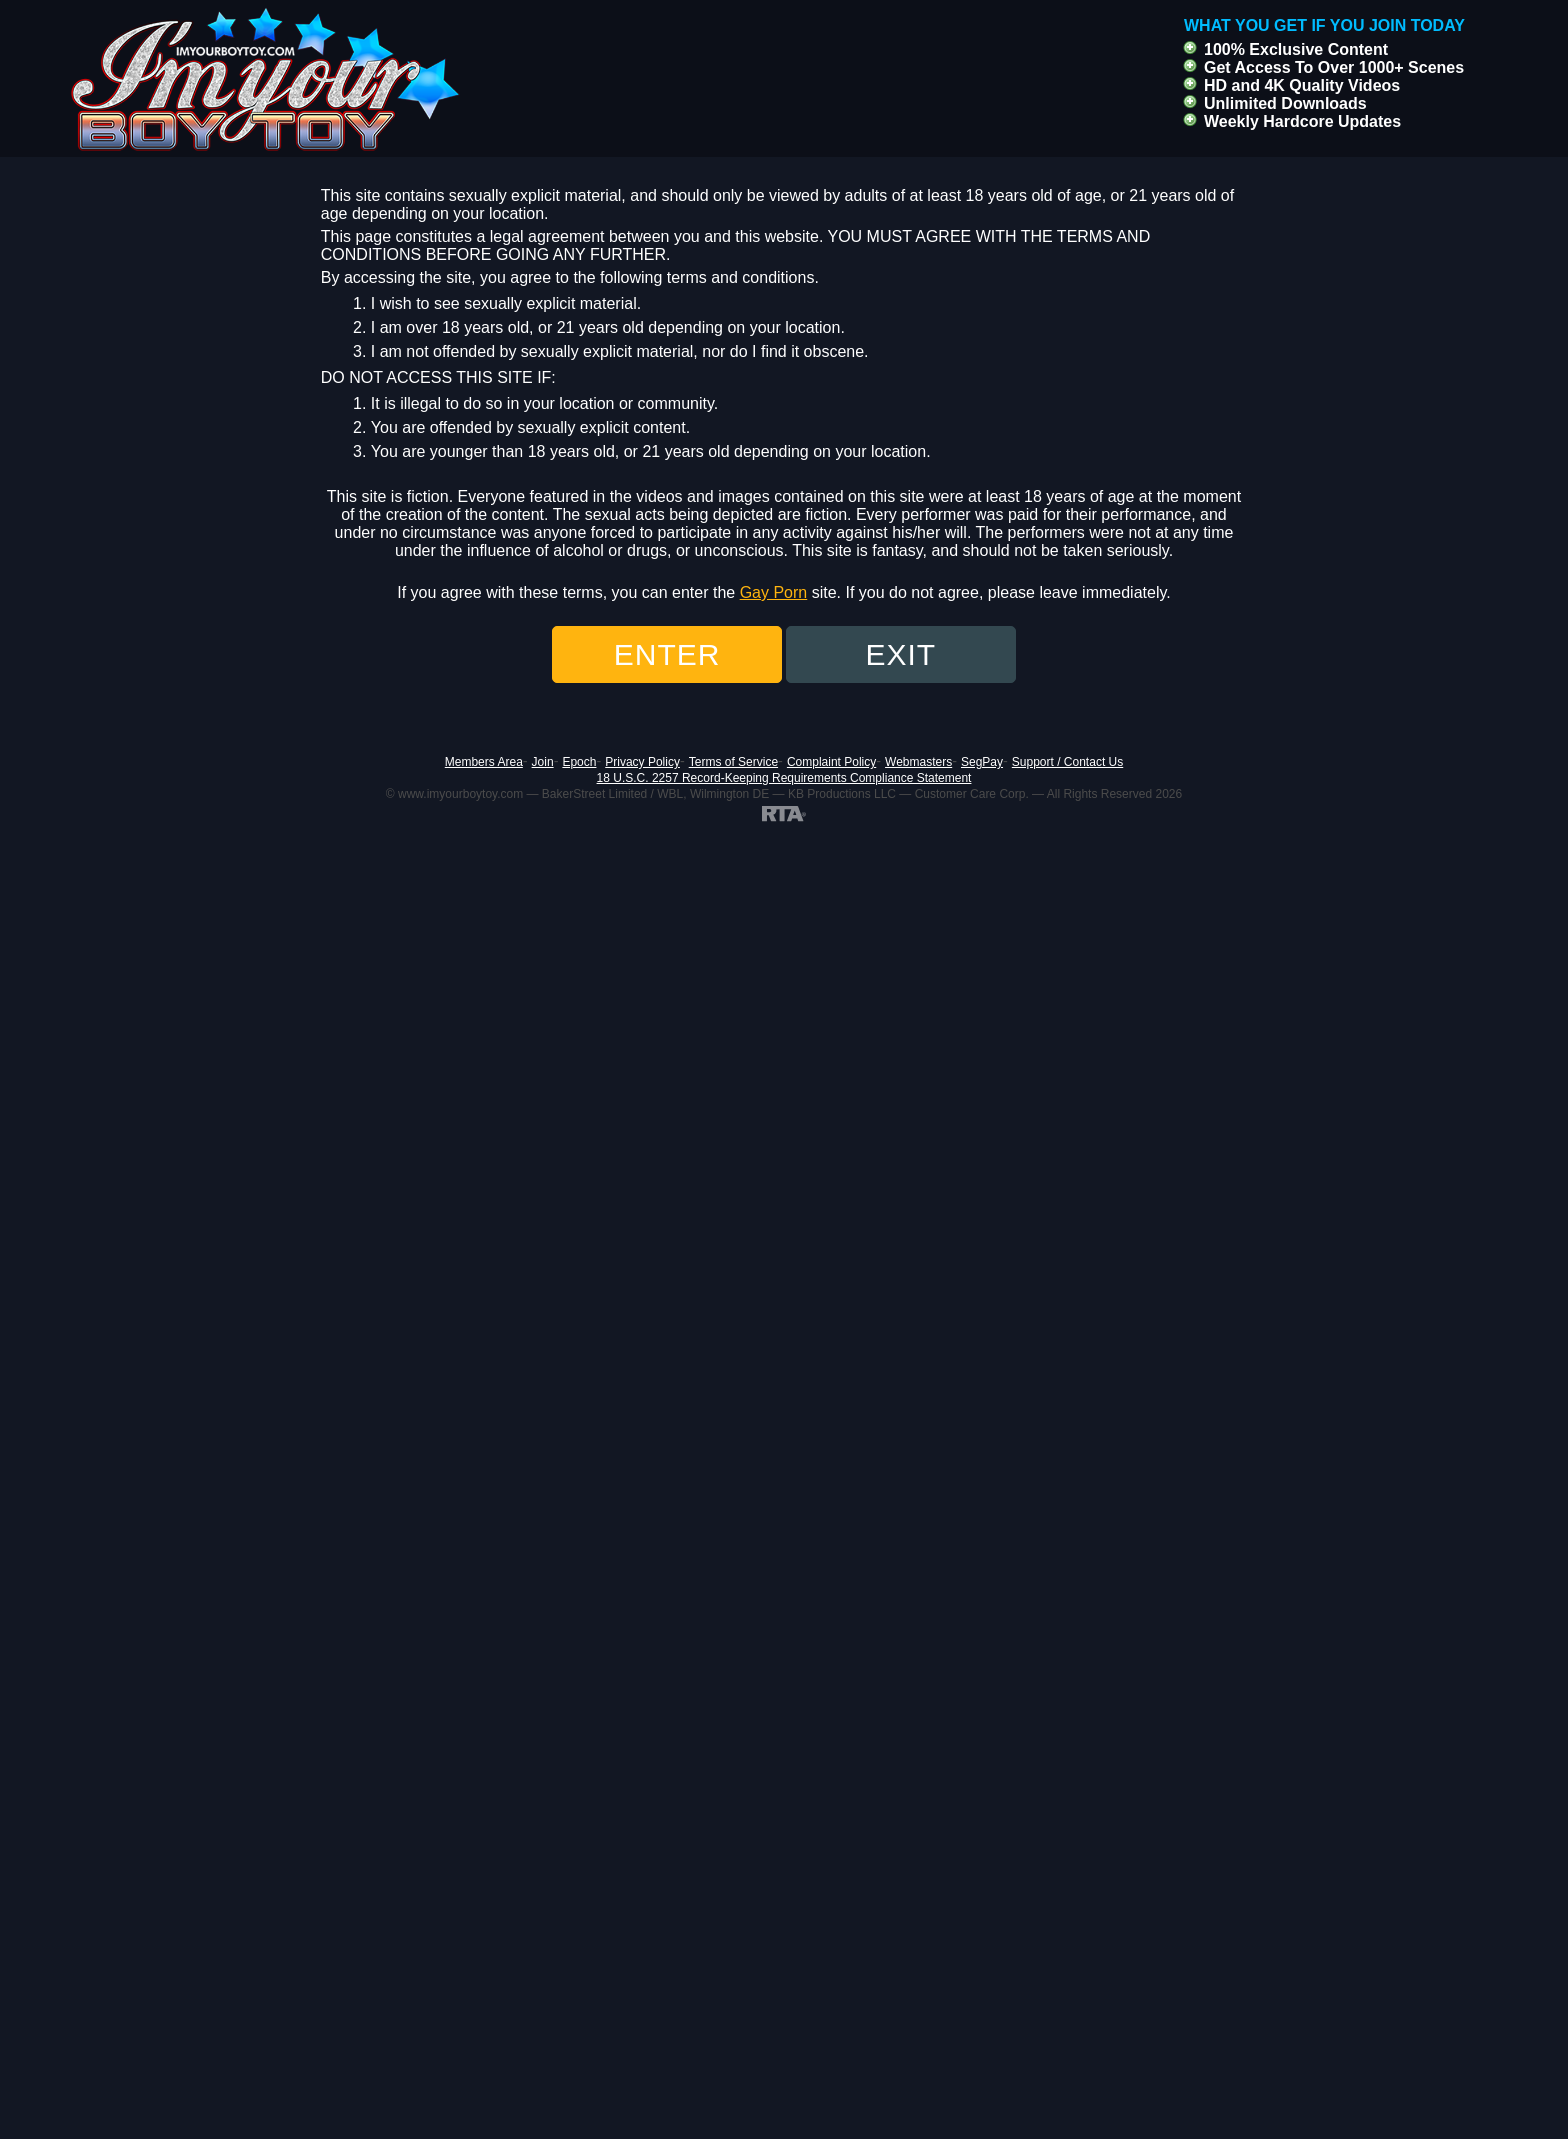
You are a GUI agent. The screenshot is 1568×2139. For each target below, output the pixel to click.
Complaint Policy (831, 762)
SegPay (982, 762)
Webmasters (918, 762)
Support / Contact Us (1067, 762)
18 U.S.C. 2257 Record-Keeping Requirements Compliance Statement (784, 778)
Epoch (579, 762)
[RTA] (784, 813)
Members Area (484, 762)
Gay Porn (774, 592)
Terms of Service (733, 762)
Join (543, 762)
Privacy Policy (642, 762)
